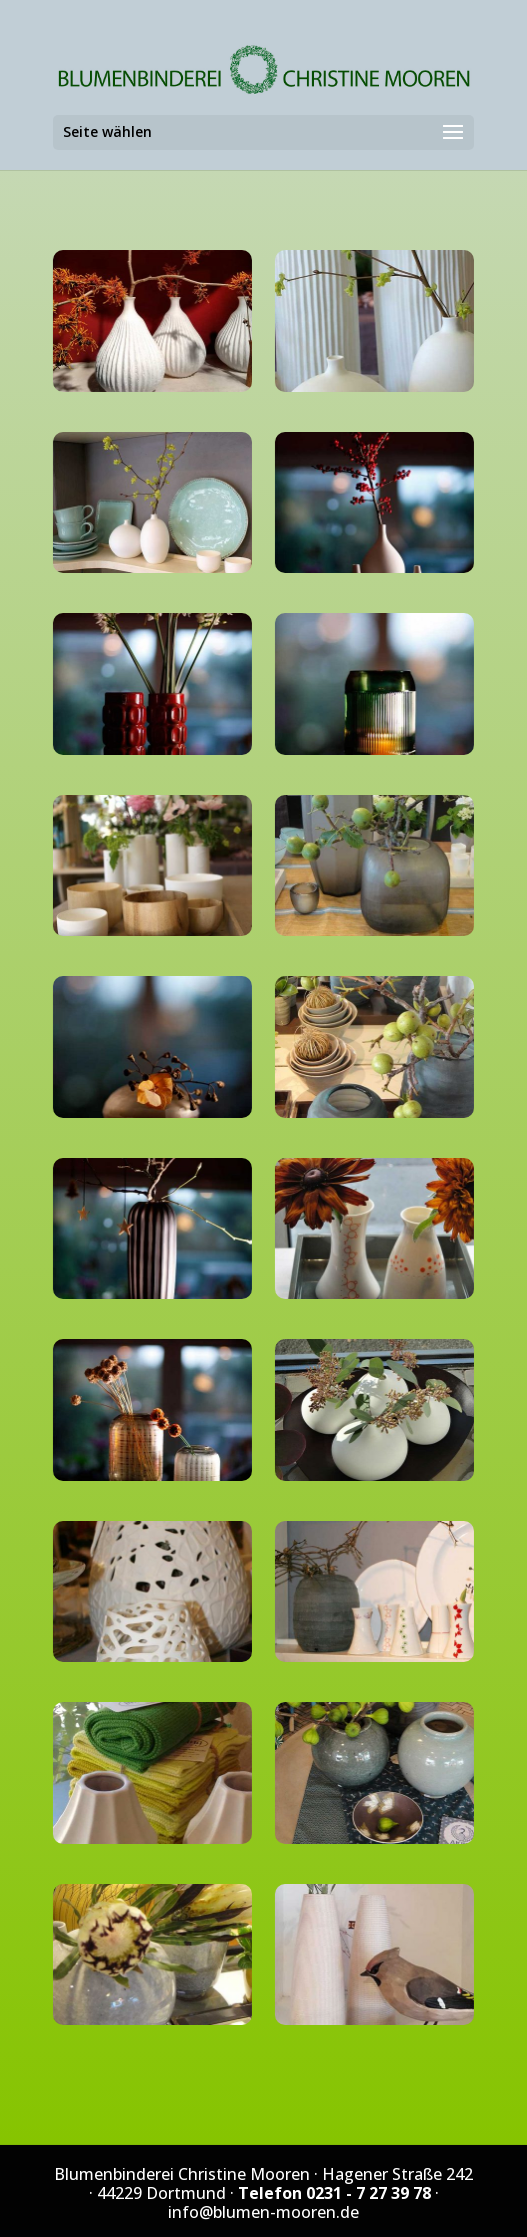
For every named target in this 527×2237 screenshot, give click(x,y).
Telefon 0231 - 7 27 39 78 (334, 2193)
